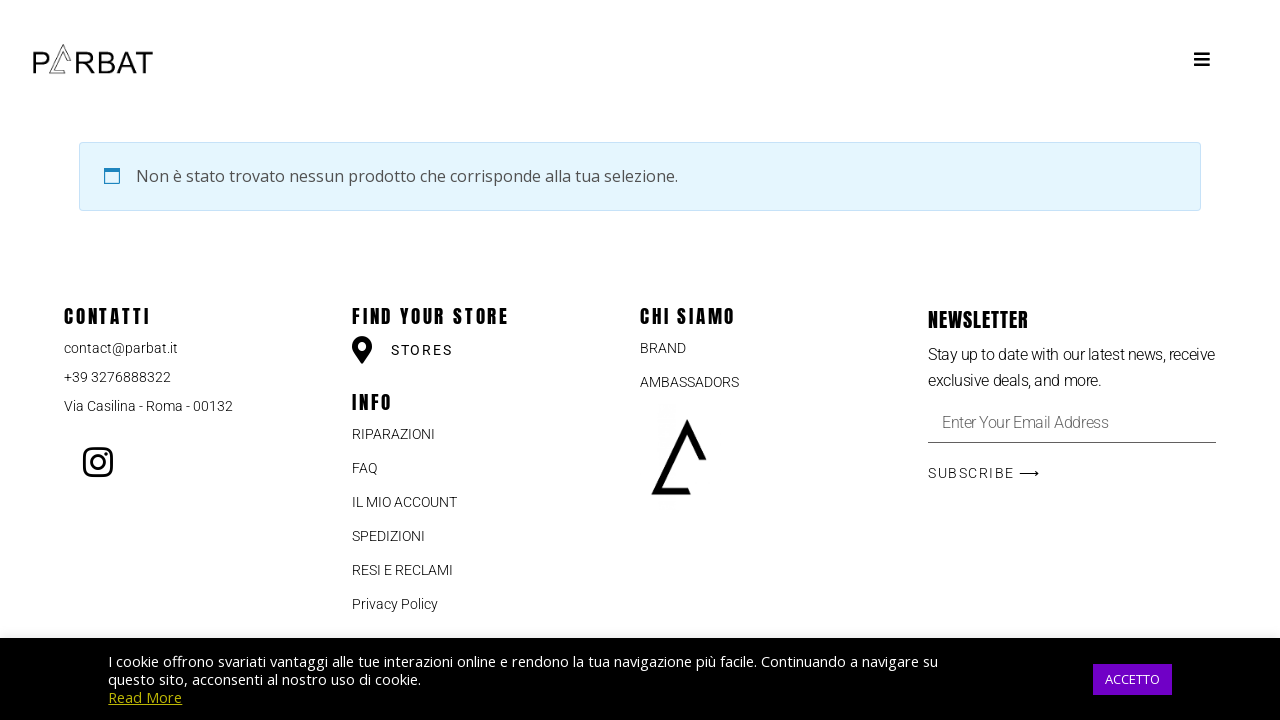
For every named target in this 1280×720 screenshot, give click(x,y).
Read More (145, 697)
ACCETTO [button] (1132, 679)
